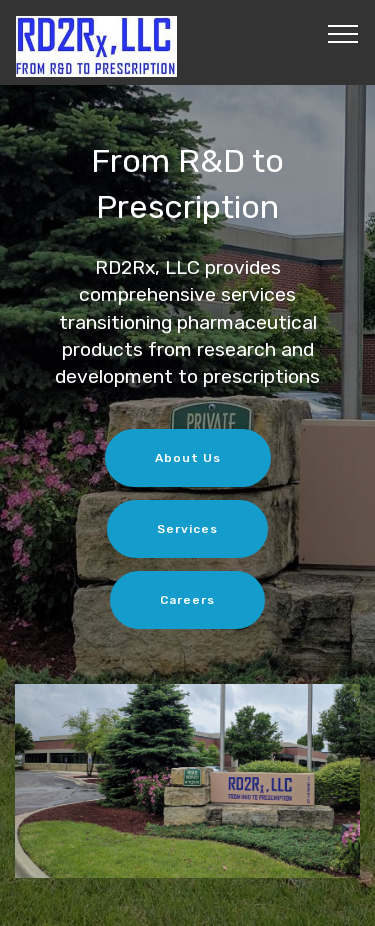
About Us (188, 458)
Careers (187, 600)
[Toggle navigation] (343, 33)
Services (187, 529)
